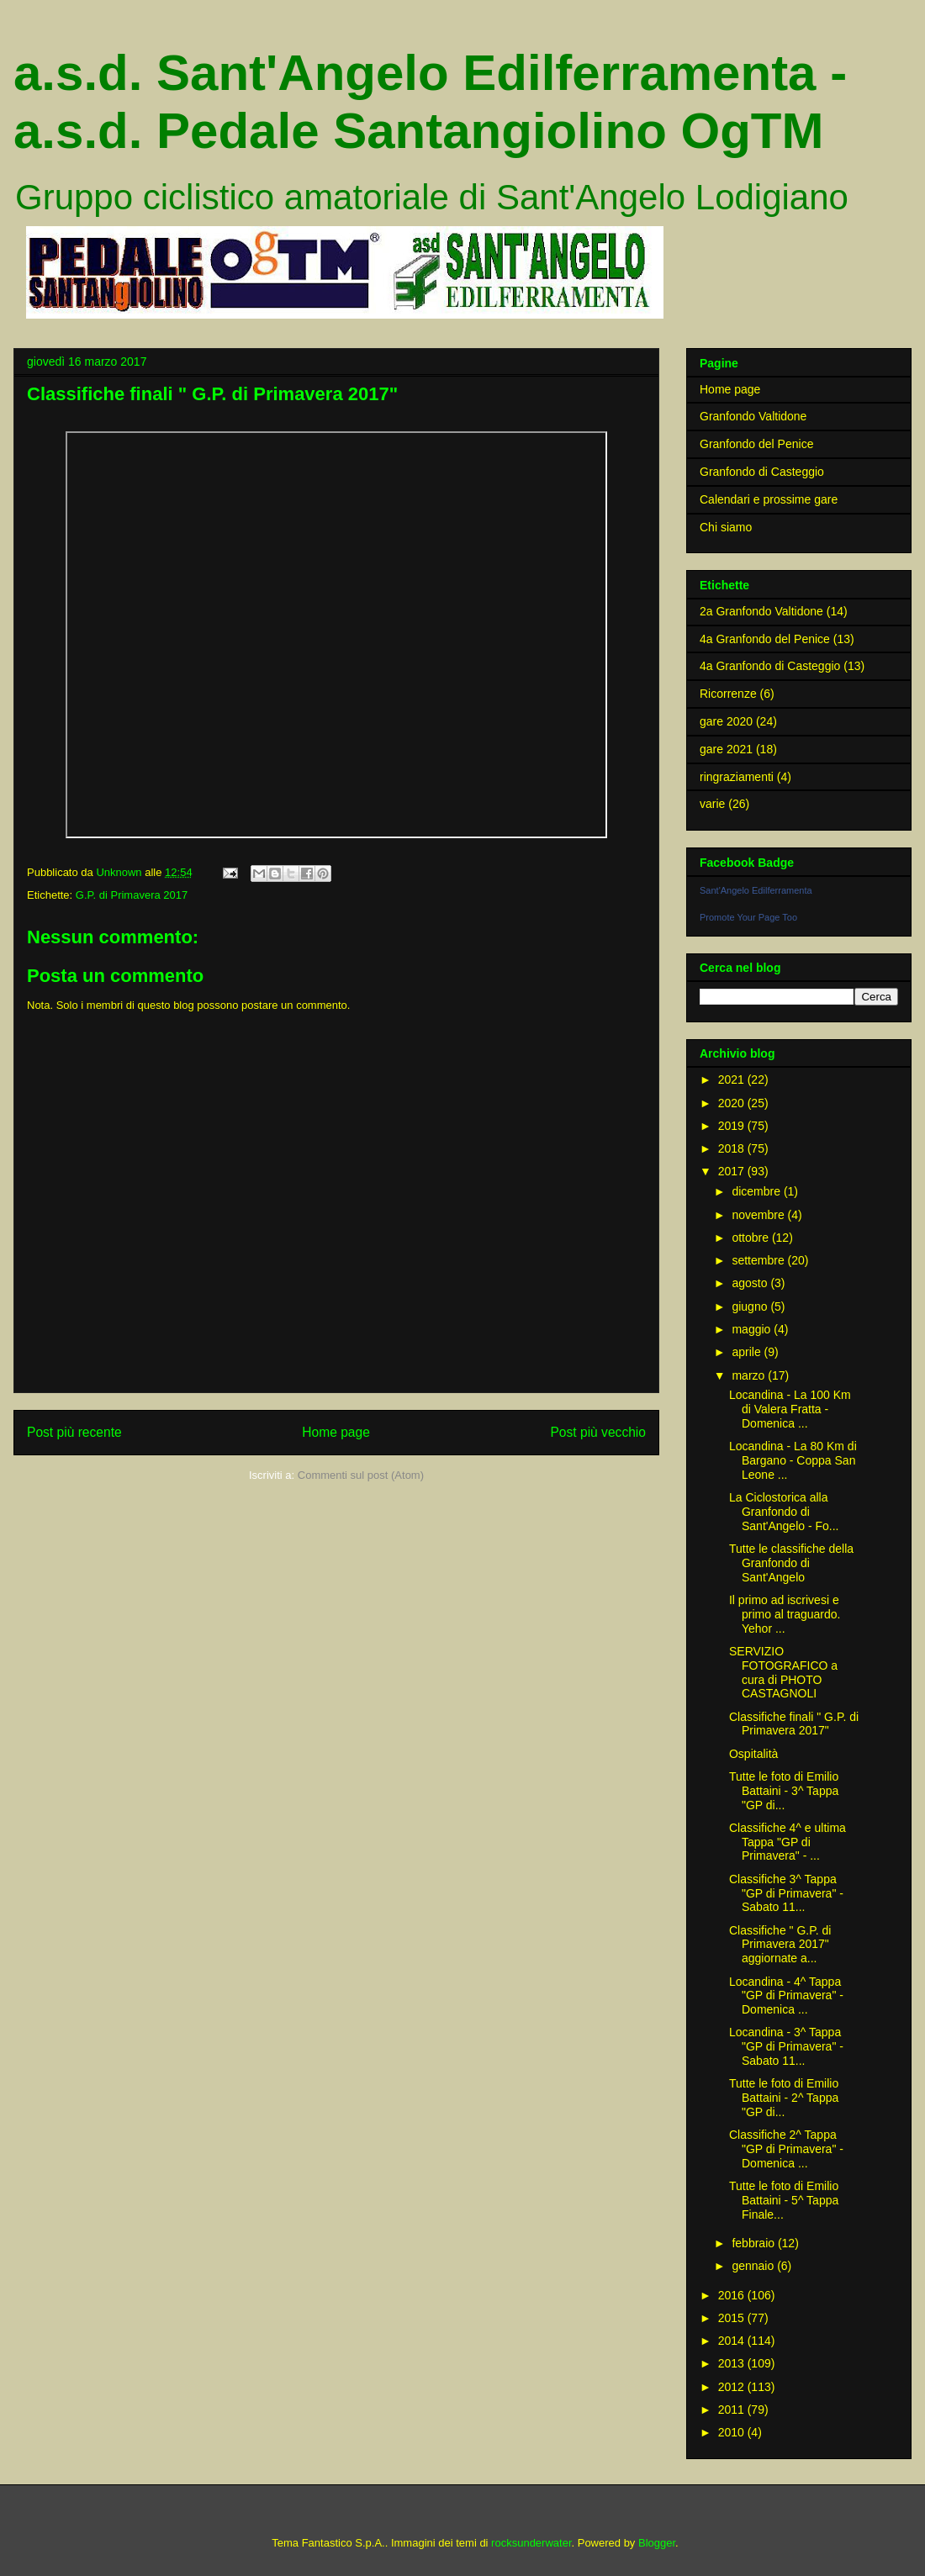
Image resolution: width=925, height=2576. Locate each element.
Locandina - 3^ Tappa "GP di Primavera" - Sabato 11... (786, 2046)
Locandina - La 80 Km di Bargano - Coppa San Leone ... (793, 1460)
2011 (733, 2409)
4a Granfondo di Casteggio (770, 666)
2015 (733, 2318)
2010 (733, 2432)
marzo (750, 1375)
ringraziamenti (737, 777)
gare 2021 (726, 749)
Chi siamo (726, 527)
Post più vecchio (598, 1432)
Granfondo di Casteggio (762, 471)
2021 (733, 1079)
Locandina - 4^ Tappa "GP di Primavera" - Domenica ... (786, 1996)
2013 (733, 2363)
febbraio (754, 2243)
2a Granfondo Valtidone (761, 611)
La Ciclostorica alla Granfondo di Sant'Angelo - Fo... (784, 1512)
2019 (733, 1125)
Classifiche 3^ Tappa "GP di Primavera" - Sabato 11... (786, 1893)
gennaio (754, 2265)
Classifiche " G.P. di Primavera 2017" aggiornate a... (780, 1945)
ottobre (751, 1237)
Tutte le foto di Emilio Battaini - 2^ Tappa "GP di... (783, 2098)
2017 (733, 1171)
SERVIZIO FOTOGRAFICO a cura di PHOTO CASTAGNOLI (783, 1672)
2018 (733, 1148)
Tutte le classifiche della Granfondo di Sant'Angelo (791, 1563)
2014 (733, 2340)
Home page (336, 1432)
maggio (753, 1329)
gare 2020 (726, 721)
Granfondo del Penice (756, 444)
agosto (751, 1283)
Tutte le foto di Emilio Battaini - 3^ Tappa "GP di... (783, 1791)
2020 (733, 1103)
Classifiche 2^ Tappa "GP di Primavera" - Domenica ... (786, 2149)
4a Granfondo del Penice (765, 639)
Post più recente (74, 1432)
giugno (751, 1306)
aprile (748, 1352)
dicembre (757, 1191)
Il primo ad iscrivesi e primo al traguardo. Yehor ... (785, 1614)
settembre (759, 1260)
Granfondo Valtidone (753, 416)
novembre (759, 1215)
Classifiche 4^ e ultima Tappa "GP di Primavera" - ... (787, 1842)
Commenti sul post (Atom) (361, 1475)
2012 (733, 2387)
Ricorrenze (728, 693)
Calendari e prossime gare (769, 499)
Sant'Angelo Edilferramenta (756, 890)
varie (712, 803)
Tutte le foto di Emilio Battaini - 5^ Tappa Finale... (783, 2200)
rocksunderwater (531, 2542)
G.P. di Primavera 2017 (132, 895)
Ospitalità (753, 1753)
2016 (733, 2295)
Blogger (656, 2542)
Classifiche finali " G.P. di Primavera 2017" (794, 1724)
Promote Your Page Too (748, 917)
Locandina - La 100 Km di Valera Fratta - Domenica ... (790, 1409)
